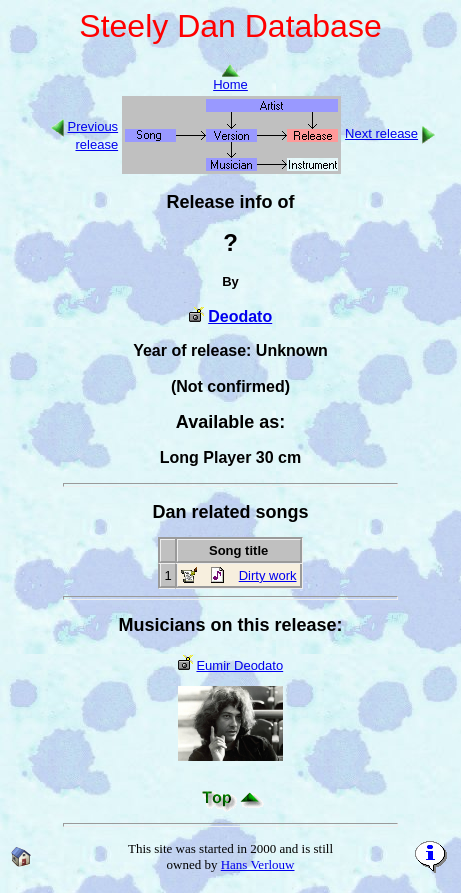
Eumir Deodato (239, 665)
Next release (381, 133)
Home (230, 78)
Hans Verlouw (258, 864)
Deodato (240, 316)
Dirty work (268, 575)
